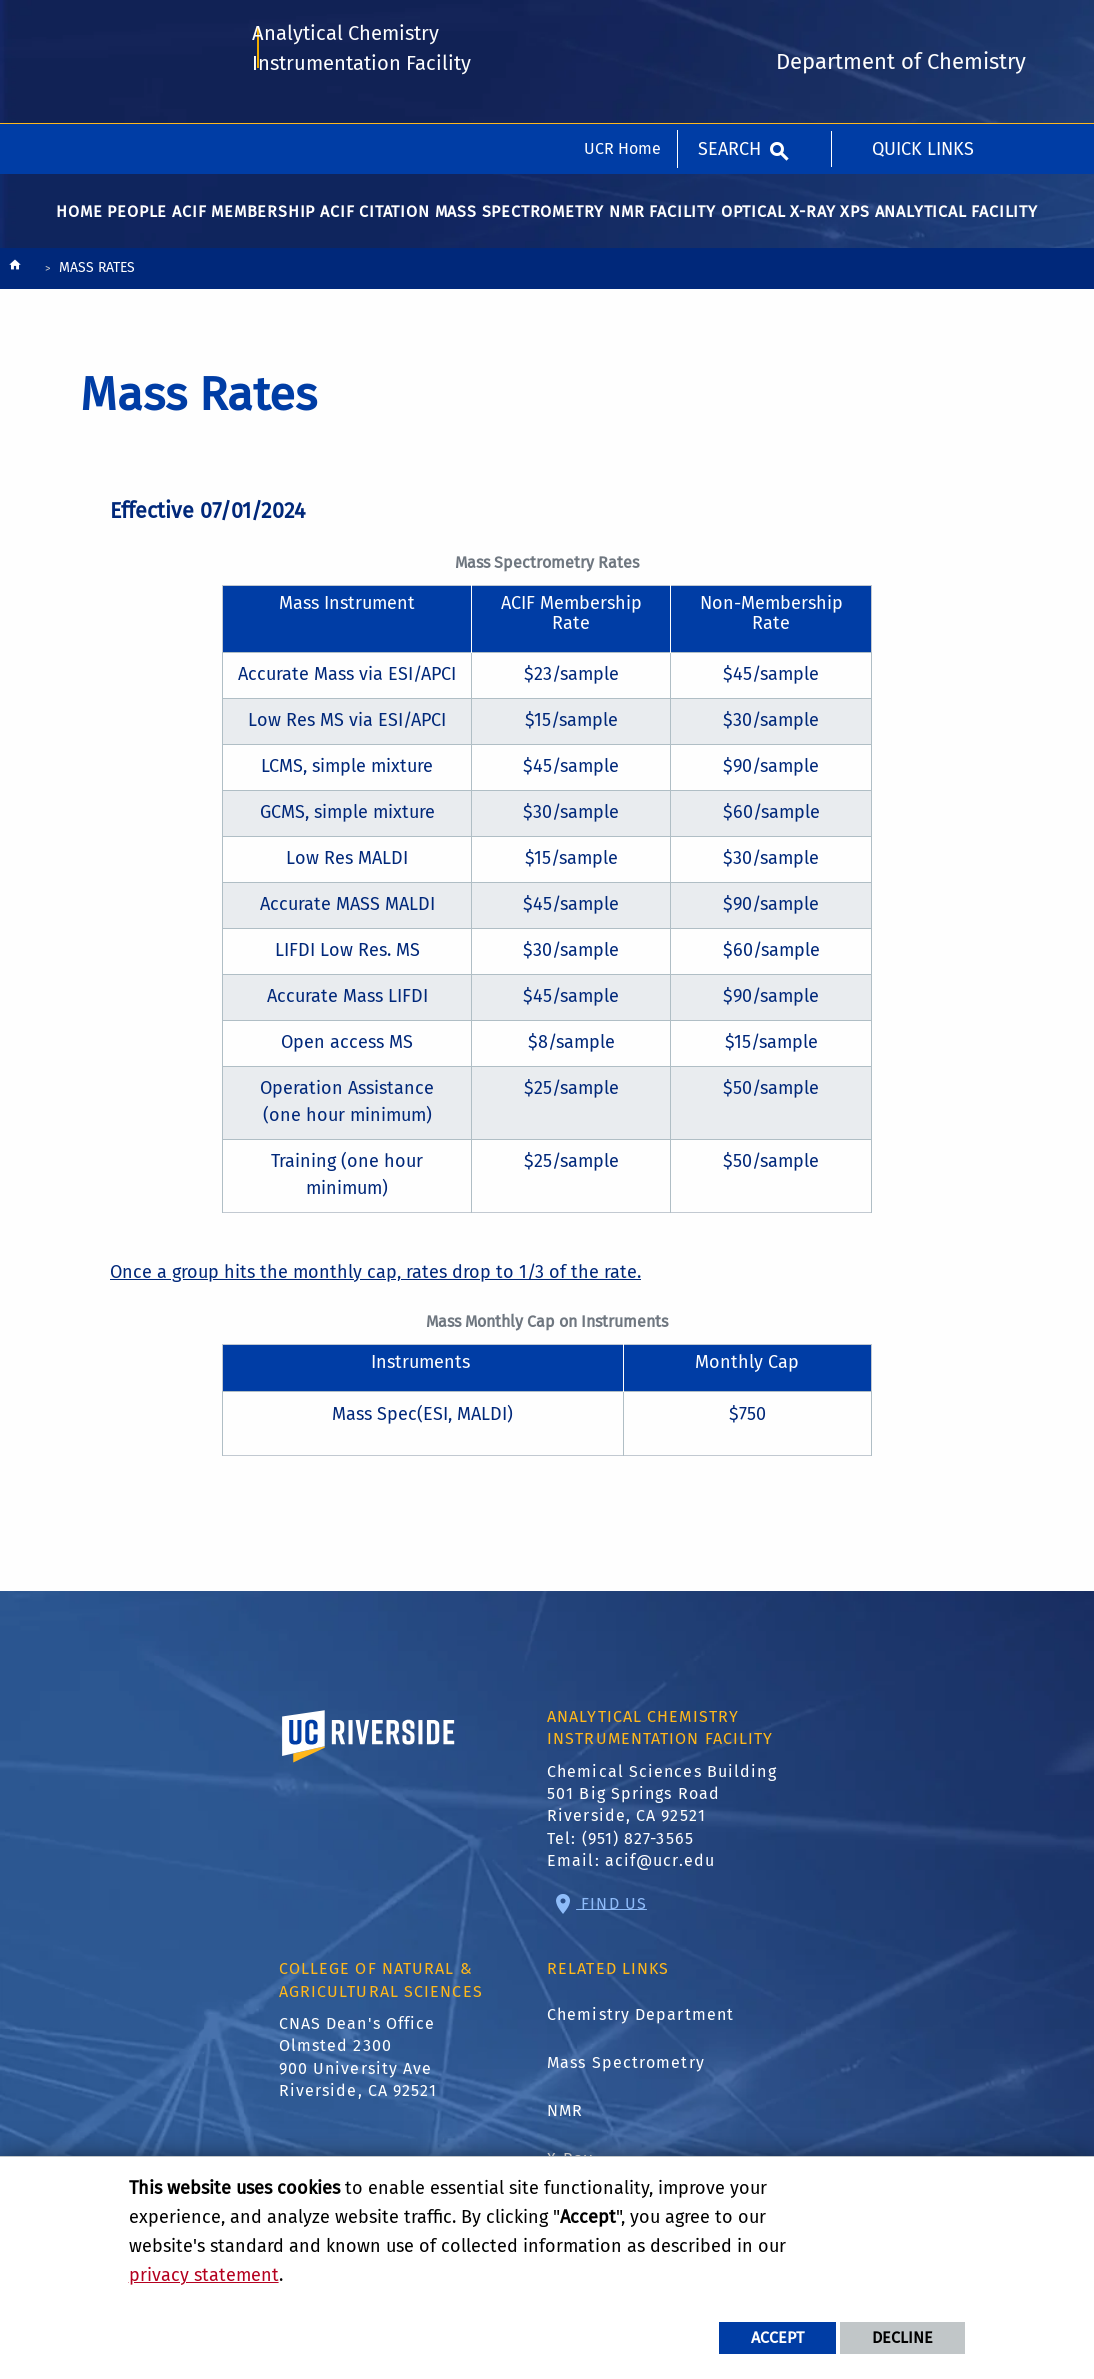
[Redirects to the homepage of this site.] (15, 279)
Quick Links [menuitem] (923, 25)
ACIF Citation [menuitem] (374, 221)
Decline (902, 2337)
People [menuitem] (137, 221)
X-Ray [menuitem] (812, 221)
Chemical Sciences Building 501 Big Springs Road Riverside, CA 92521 (662, 1804)
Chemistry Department (640, 2024)
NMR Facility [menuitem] (662, 221)
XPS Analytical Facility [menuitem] (938, 221)
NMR (565, 2120)
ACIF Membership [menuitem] (243, 221)
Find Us (611, 1912)
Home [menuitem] (79, 221)
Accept (777, 2337)
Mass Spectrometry (626, 2072)
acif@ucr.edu (660, 1870)
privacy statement (204, 2275)
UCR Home (622, 24)
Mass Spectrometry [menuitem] (520, 221)
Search (729, 25)
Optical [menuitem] (753, 221)
